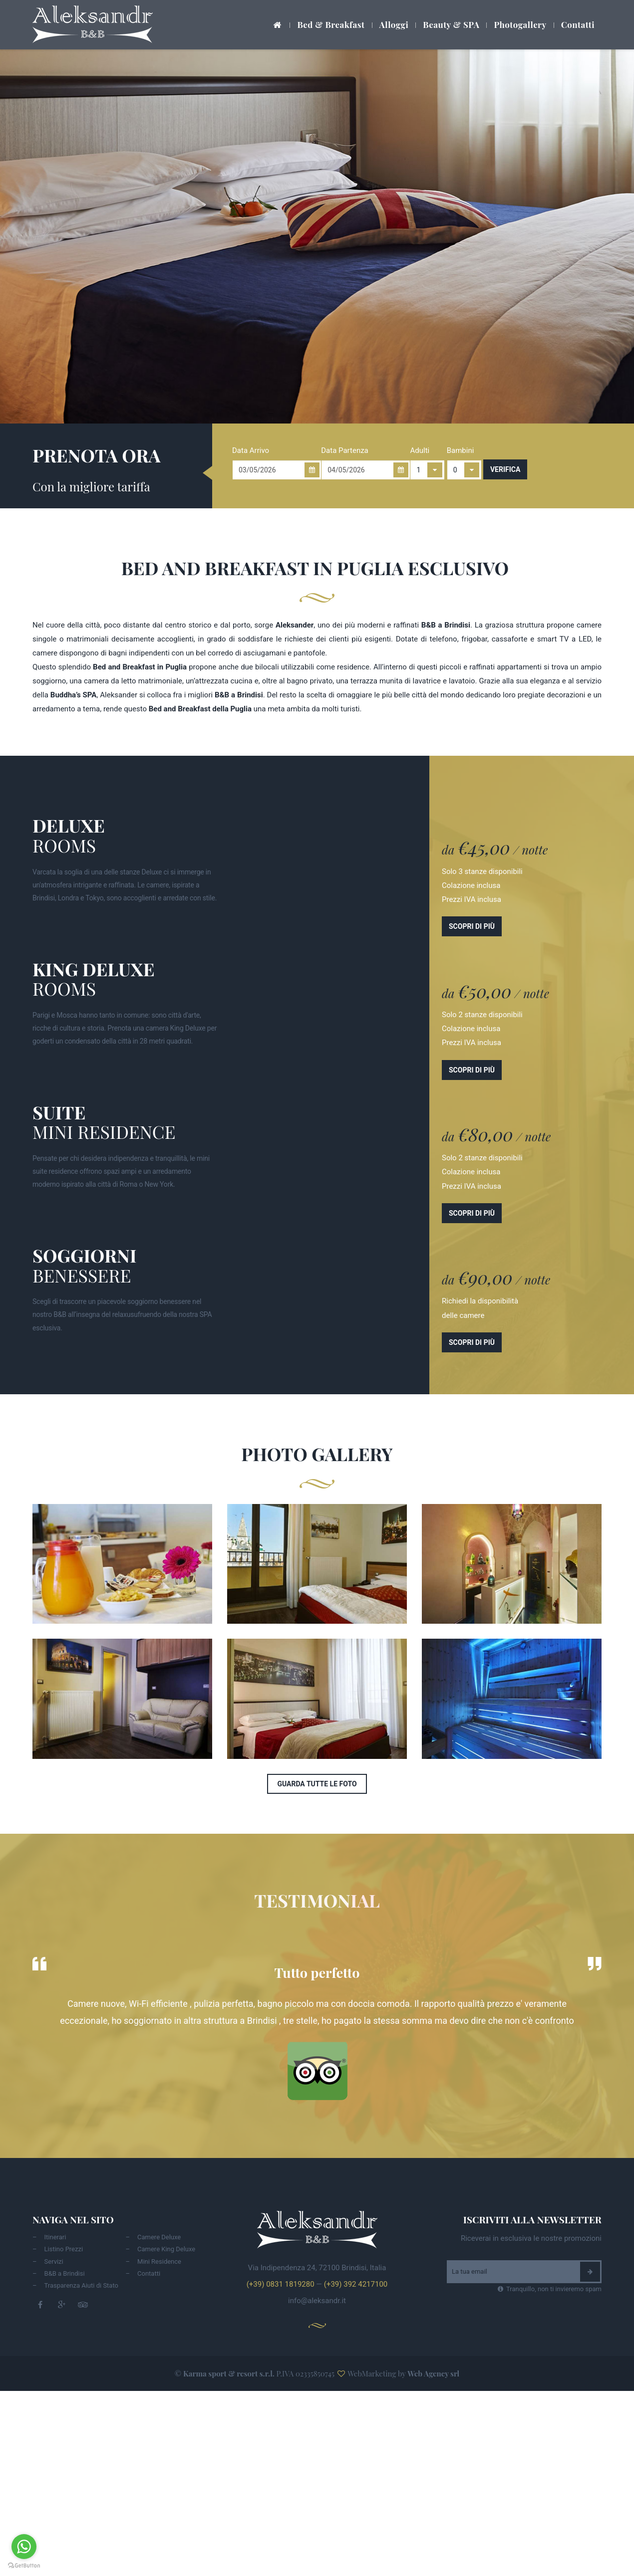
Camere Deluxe (159, 2237)
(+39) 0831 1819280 (281, 2284)
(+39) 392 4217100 (355, 2284)
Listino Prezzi (63, 2249)
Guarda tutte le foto (316, 1784)
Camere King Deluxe (166, 2249)
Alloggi (394, 24)
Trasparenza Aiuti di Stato (81, 2285)
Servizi (53, 2261)
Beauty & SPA (451, 24)
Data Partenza (344, 450)
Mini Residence (159, 2261)
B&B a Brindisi (64, 2273)
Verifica (505, 469)
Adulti (419, 450)
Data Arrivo (250, 450)
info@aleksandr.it (317, 2300)
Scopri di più (472, 926)
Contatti (578, 24)
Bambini (460, 450)
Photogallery (520, 24)
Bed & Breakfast (330, 24)
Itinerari (55, 2237)
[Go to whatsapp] (23, 2546)
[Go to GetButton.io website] (24, 2566)
